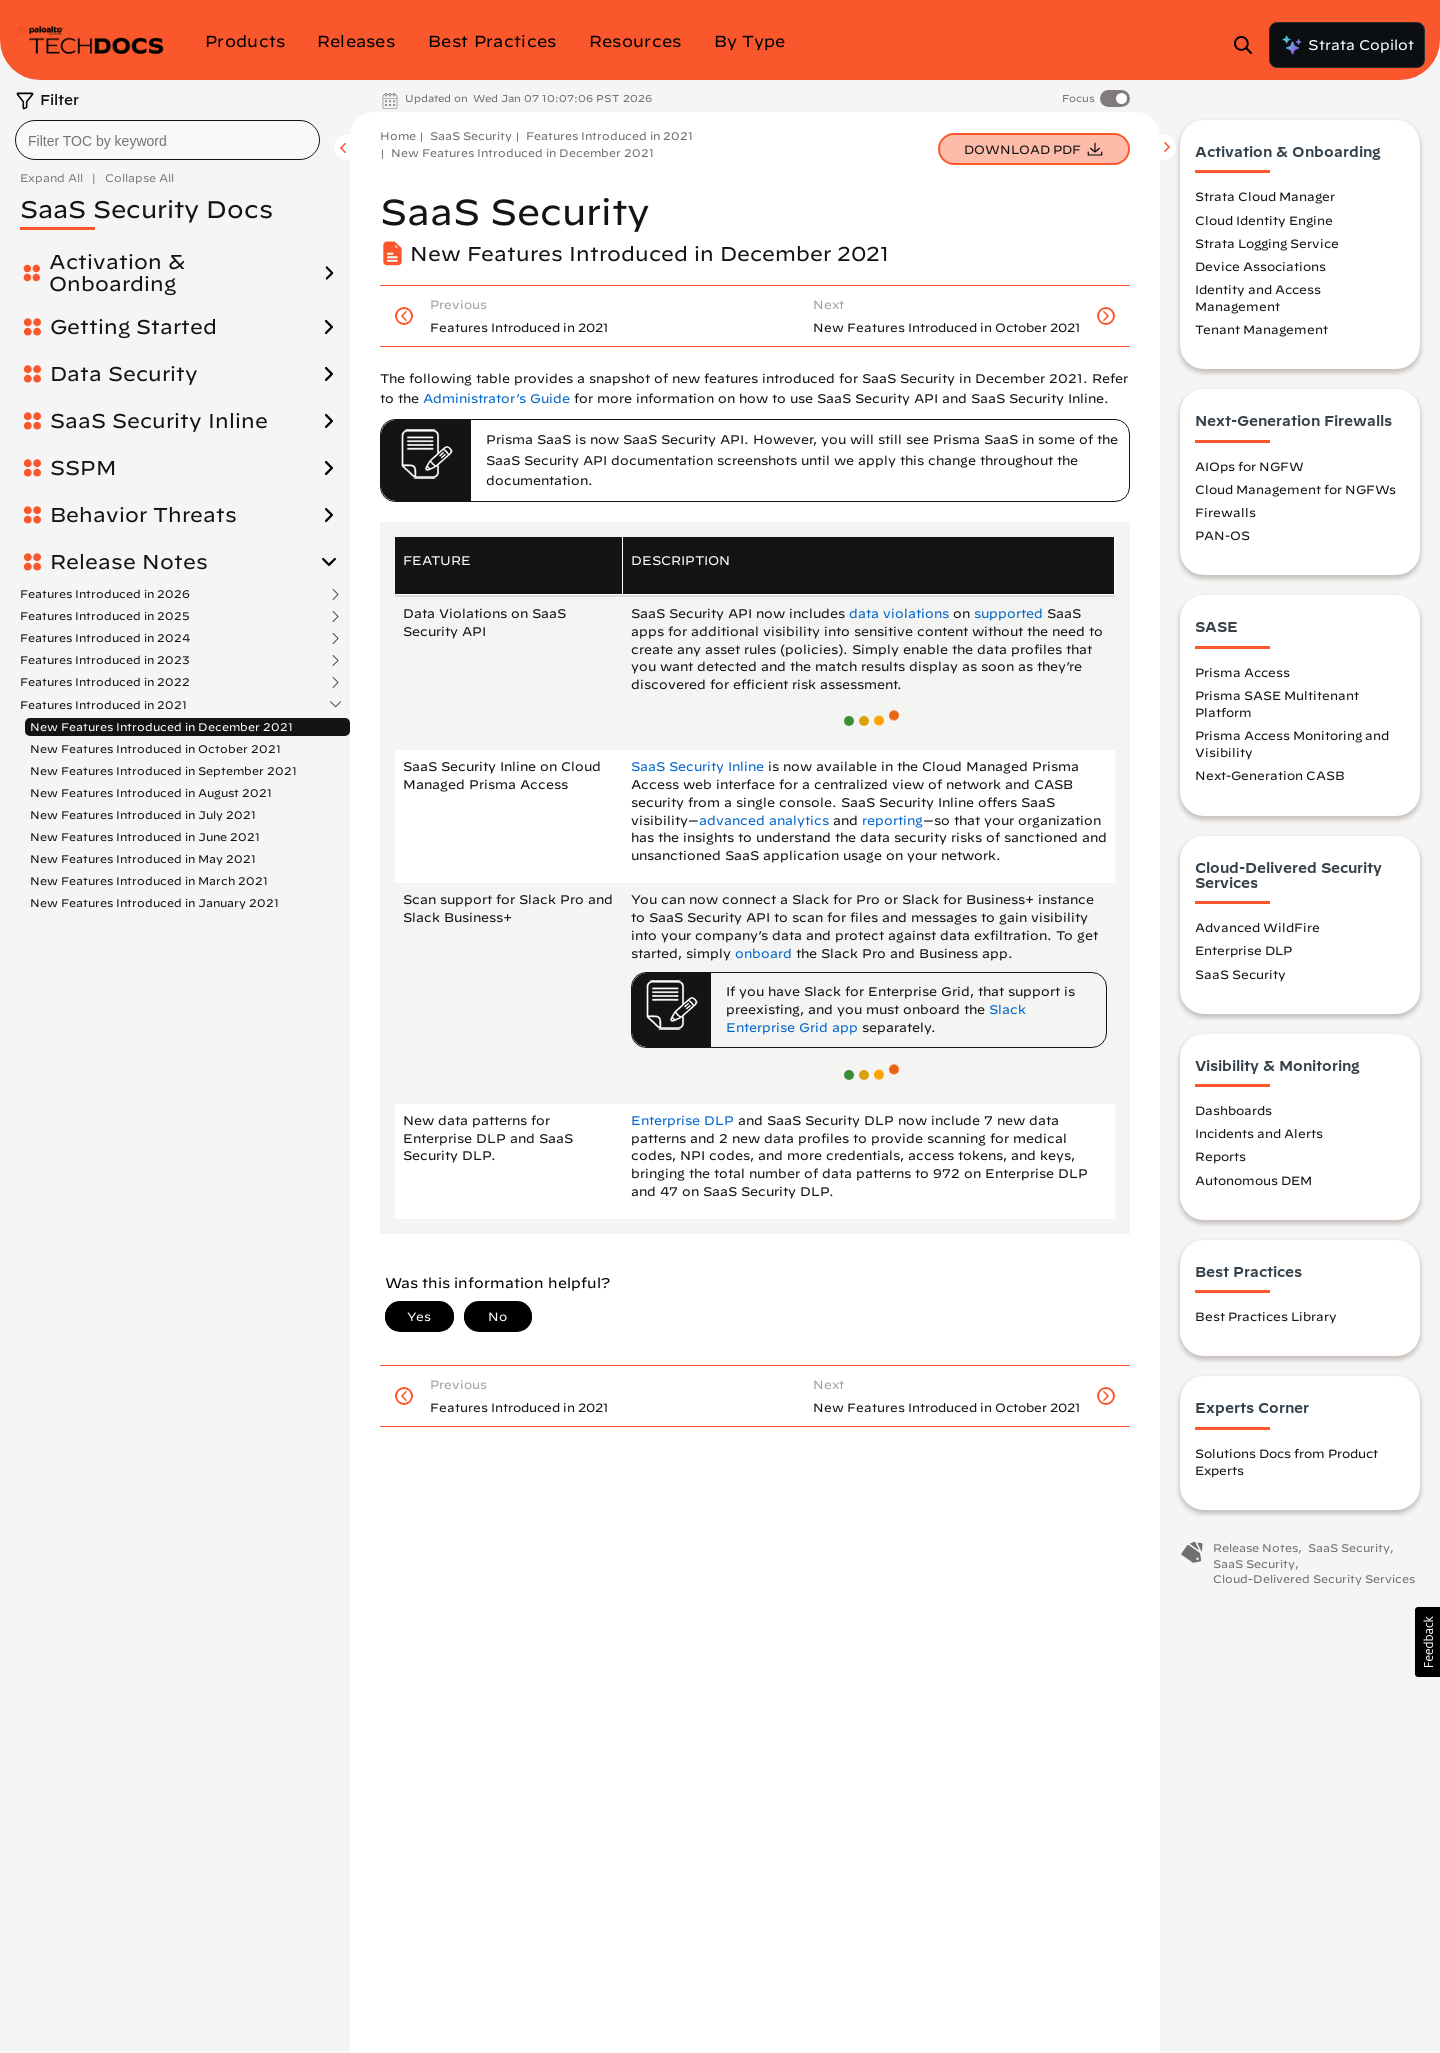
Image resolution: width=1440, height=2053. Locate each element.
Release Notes (129, 562)
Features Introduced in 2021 (103, 705)
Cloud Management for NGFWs (1295, 489)
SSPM (83, 468)
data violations (899, 613)
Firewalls (1225, 512)
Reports (1220, 1156)
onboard (763, 953)
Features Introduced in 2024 (105, 638)
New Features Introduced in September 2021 (163, 770)
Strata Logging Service (1267, 243)
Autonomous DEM (1253, 1180)
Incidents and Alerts (1259, 1133)
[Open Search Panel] (1249, 45)
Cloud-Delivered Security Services (1314, 1578)
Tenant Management (1261, 329)
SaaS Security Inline (159, 421)
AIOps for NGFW (1249, 466)
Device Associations (1260, 266)
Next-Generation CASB (1270, 775)
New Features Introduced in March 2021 (149, 880)
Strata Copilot (1347, 45)
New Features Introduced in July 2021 (143, 814)
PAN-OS (1222, 535)
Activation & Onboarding (117, 273)
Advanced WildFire (1257, 927)
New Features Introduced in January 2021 (154, 902)
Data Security (124, 374)
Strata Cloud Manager (1265, 196)
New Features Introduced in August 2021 (151, 792)
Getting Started (133, 327)
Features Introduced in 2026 (105, 594)
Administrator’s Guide (496, 398)
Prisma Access (1242, 672)
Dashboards (1233, 1110)
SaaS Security (471, 135)
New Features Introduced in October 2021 (155, 748)
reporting (892, 820)
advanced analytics (764, 820)
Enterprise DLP (682, 1120)
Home (398, 135)
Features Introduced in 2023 (105, 660)
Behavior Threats (143, 515)
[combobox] (167, 140)
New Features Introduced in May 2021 (143, 858)
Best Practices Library (1266, 1316)
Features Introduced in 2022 (105, 682)
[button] (1427, 1642)
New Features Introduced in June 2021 (145, 836)
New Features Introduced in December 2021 (161, 726)
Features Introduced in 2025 (105, 616)
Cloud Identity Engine (1264, 220)
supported (1008, 613)
